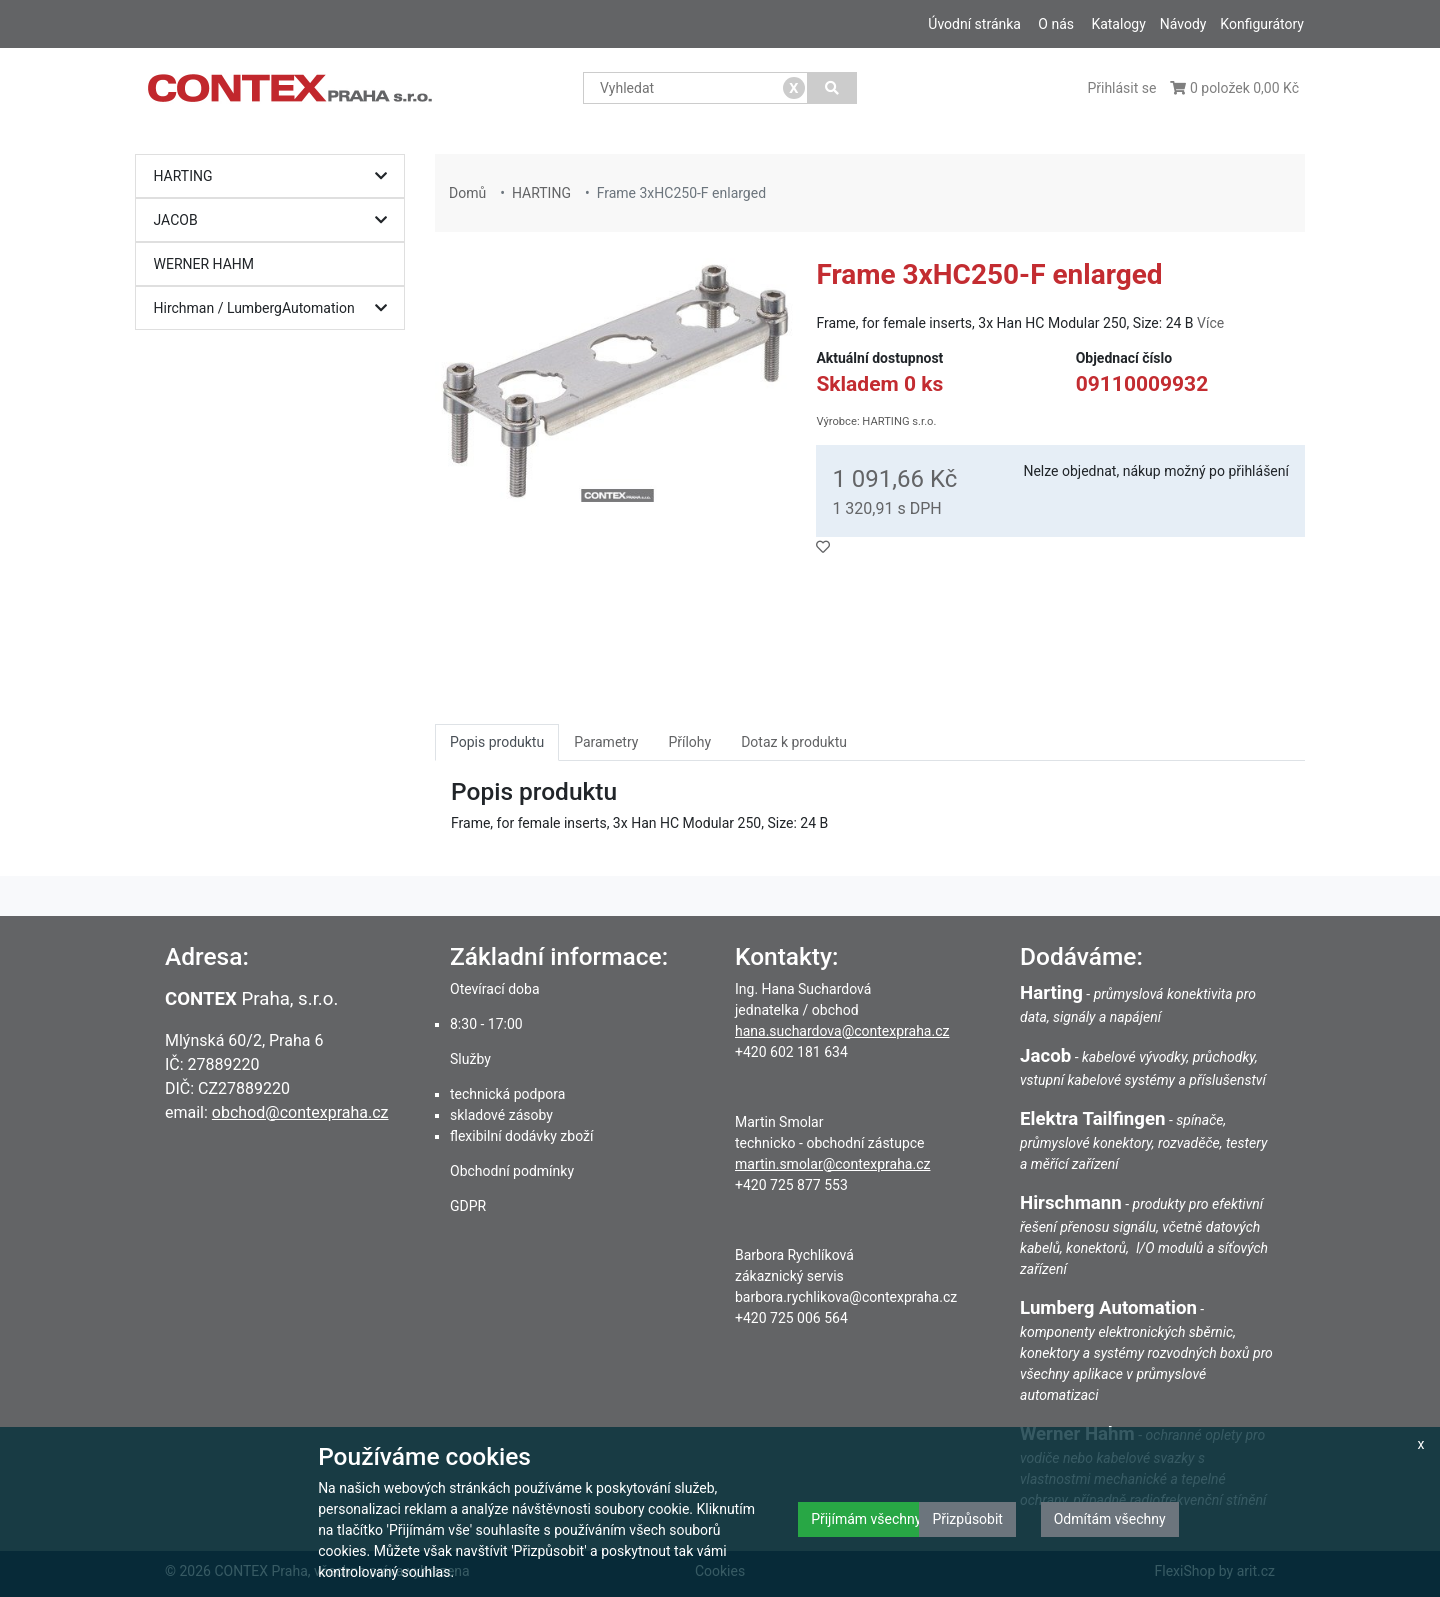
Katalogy (1118, 24)
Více (1210, 323)
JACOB (275, 220)
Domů (467, 193)
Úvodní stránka (974, 24)
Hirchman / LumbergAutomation (275, 308)
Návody (1183, 24)
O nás (1056, 24)
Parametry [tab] (606, 742)
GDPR (468, 1206)
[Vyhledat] (832, 88)
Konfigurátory (1262, 24)
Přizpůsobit (967, 1519)
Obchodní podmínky (512, 1171)
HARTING (275, 176)
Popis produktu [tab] (497, 742)
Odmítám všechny (1110, 1519)
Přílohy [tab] (689, 742)
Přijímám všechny (866, 1519)
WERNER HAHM (204, 264)
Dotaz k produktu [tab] (794, 742)
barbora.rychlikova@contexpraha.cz (846, 1297)
